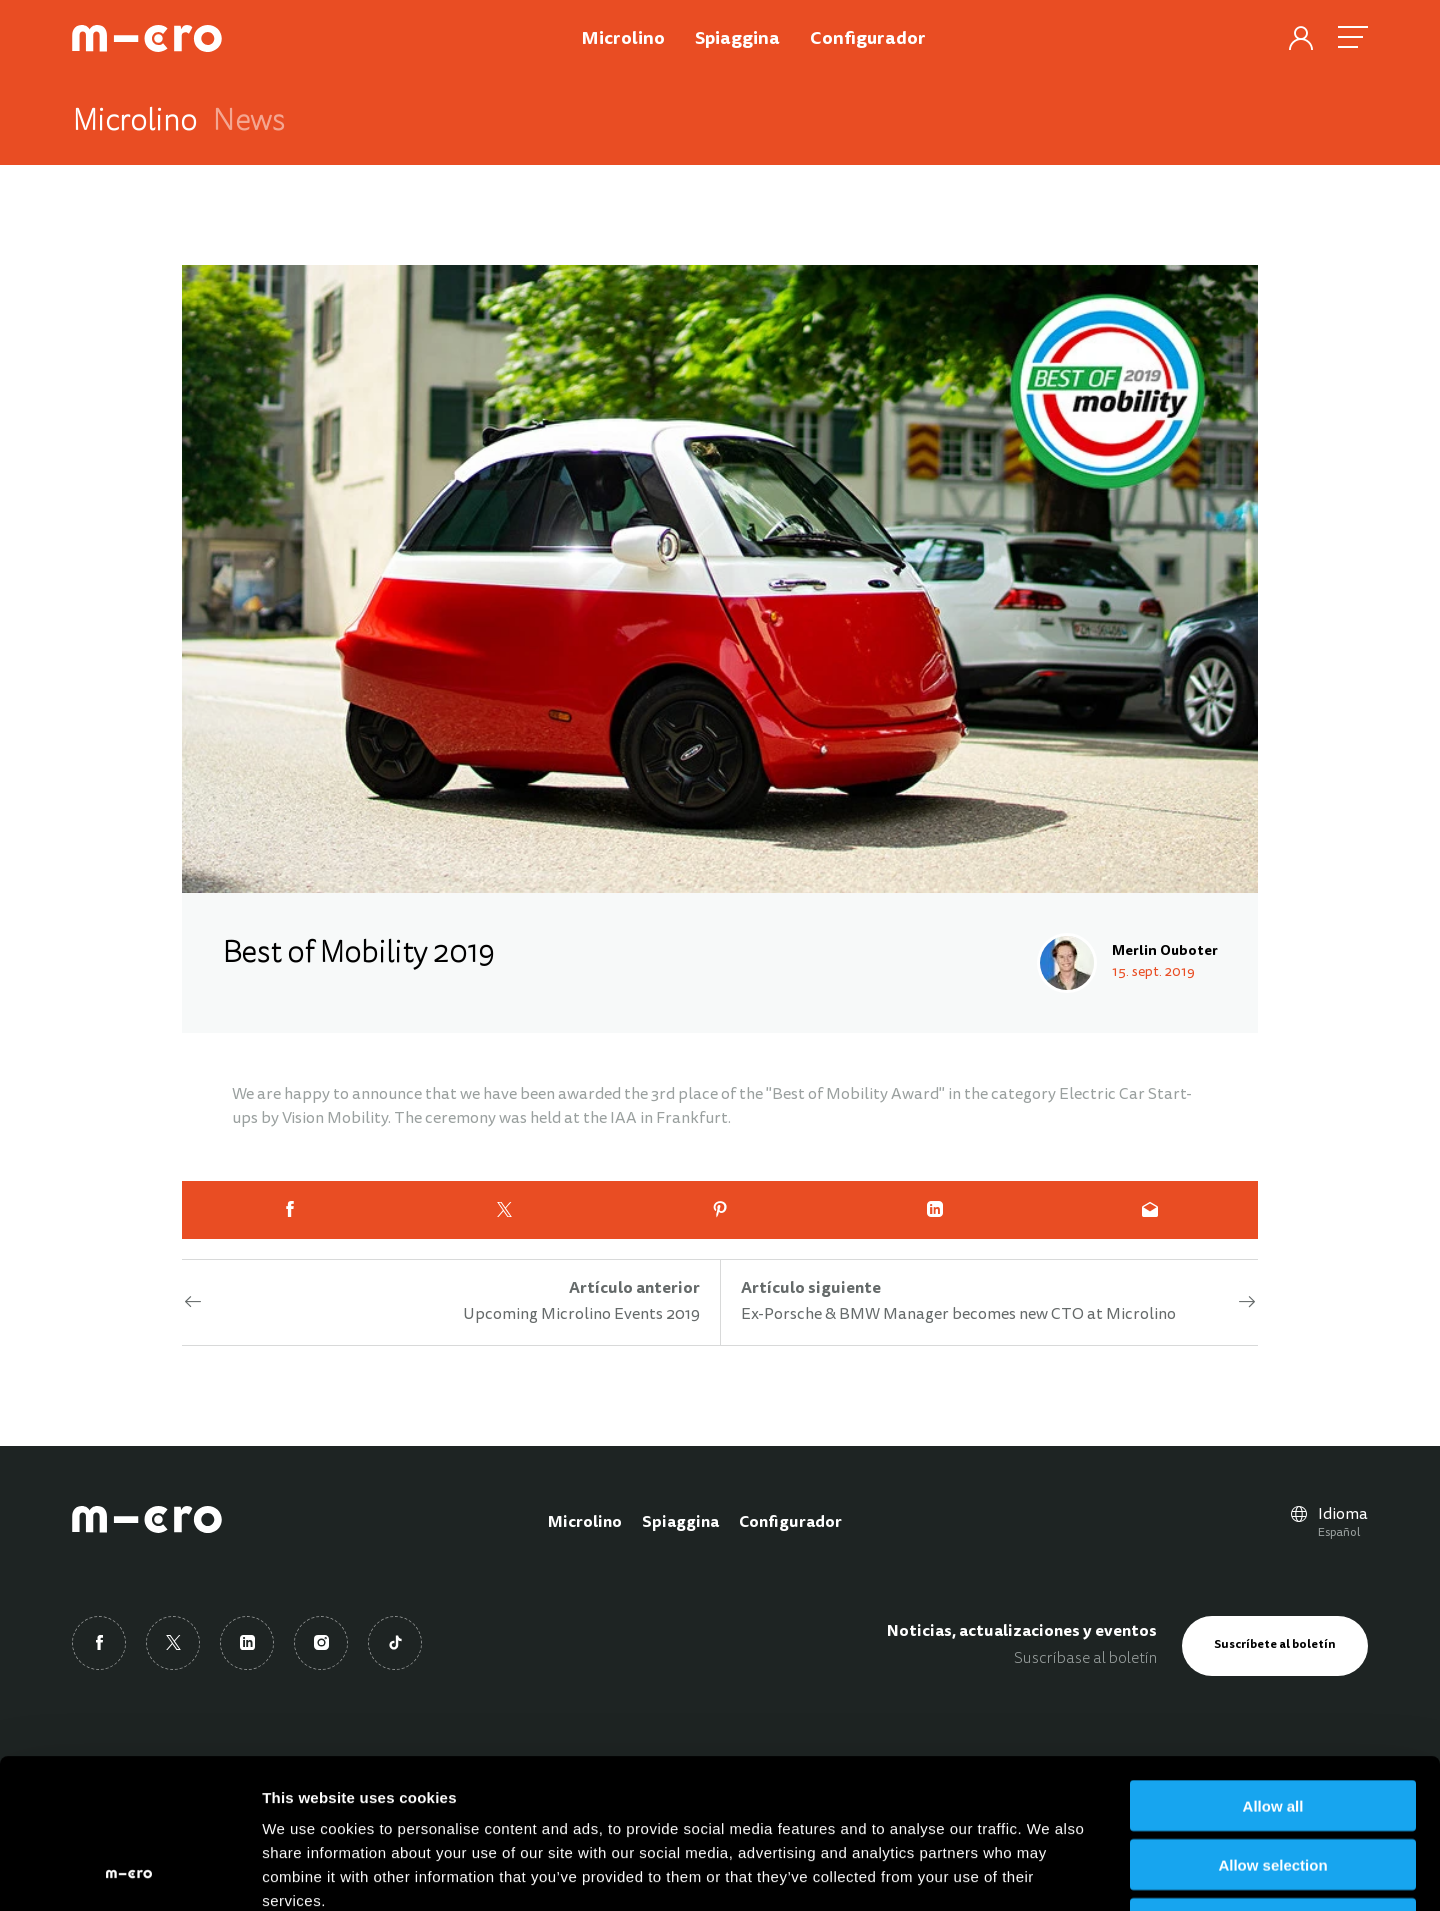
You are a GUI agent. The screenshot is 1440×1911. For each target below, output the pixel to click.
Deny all (1273, 1783)
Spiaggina (680, 1523)
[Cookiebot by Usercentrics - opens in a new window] (129, 1872)
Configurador (790, 1523)
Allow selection (1272, 1724)
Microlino (585, 1523)
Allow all (1273, 1665)
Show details (1049, 1871)
